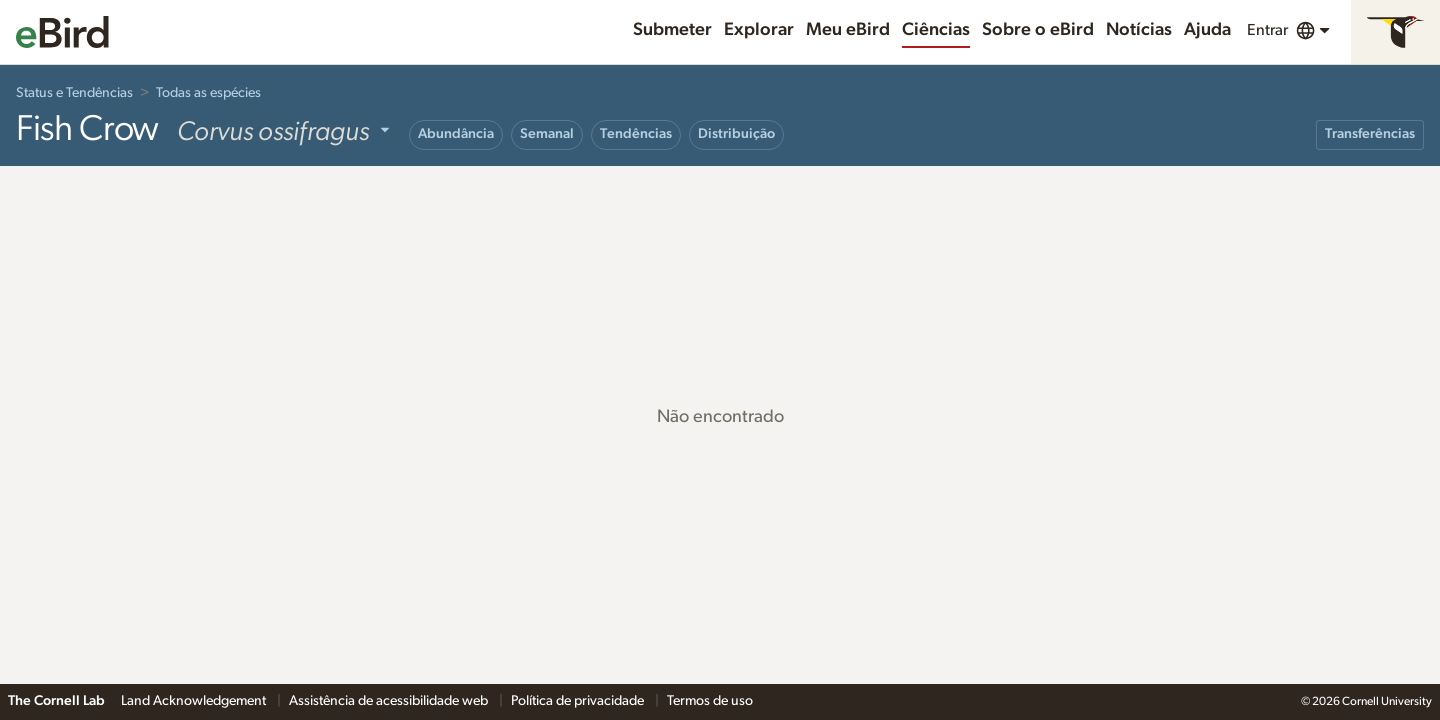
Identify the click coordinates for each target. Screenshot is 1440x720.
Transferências (1370, 134)
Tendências (636, 134)
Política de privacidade (579, 701)
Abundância (456, 134)
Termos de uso (710, 701)
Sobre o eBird (1038, 30)
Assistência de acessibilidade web (390, 701)
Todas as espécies (208, 93)
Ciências (936, 30)
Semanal (547, 134)
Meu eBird (848, 30)
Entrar (1267, 30)
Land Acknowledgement (195, 701)
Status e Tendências (74, 93)
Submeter (672, 30)
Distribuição (736, 134)
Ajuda (1207, 30)
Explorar (759, 30)
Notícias (1139, 30)
